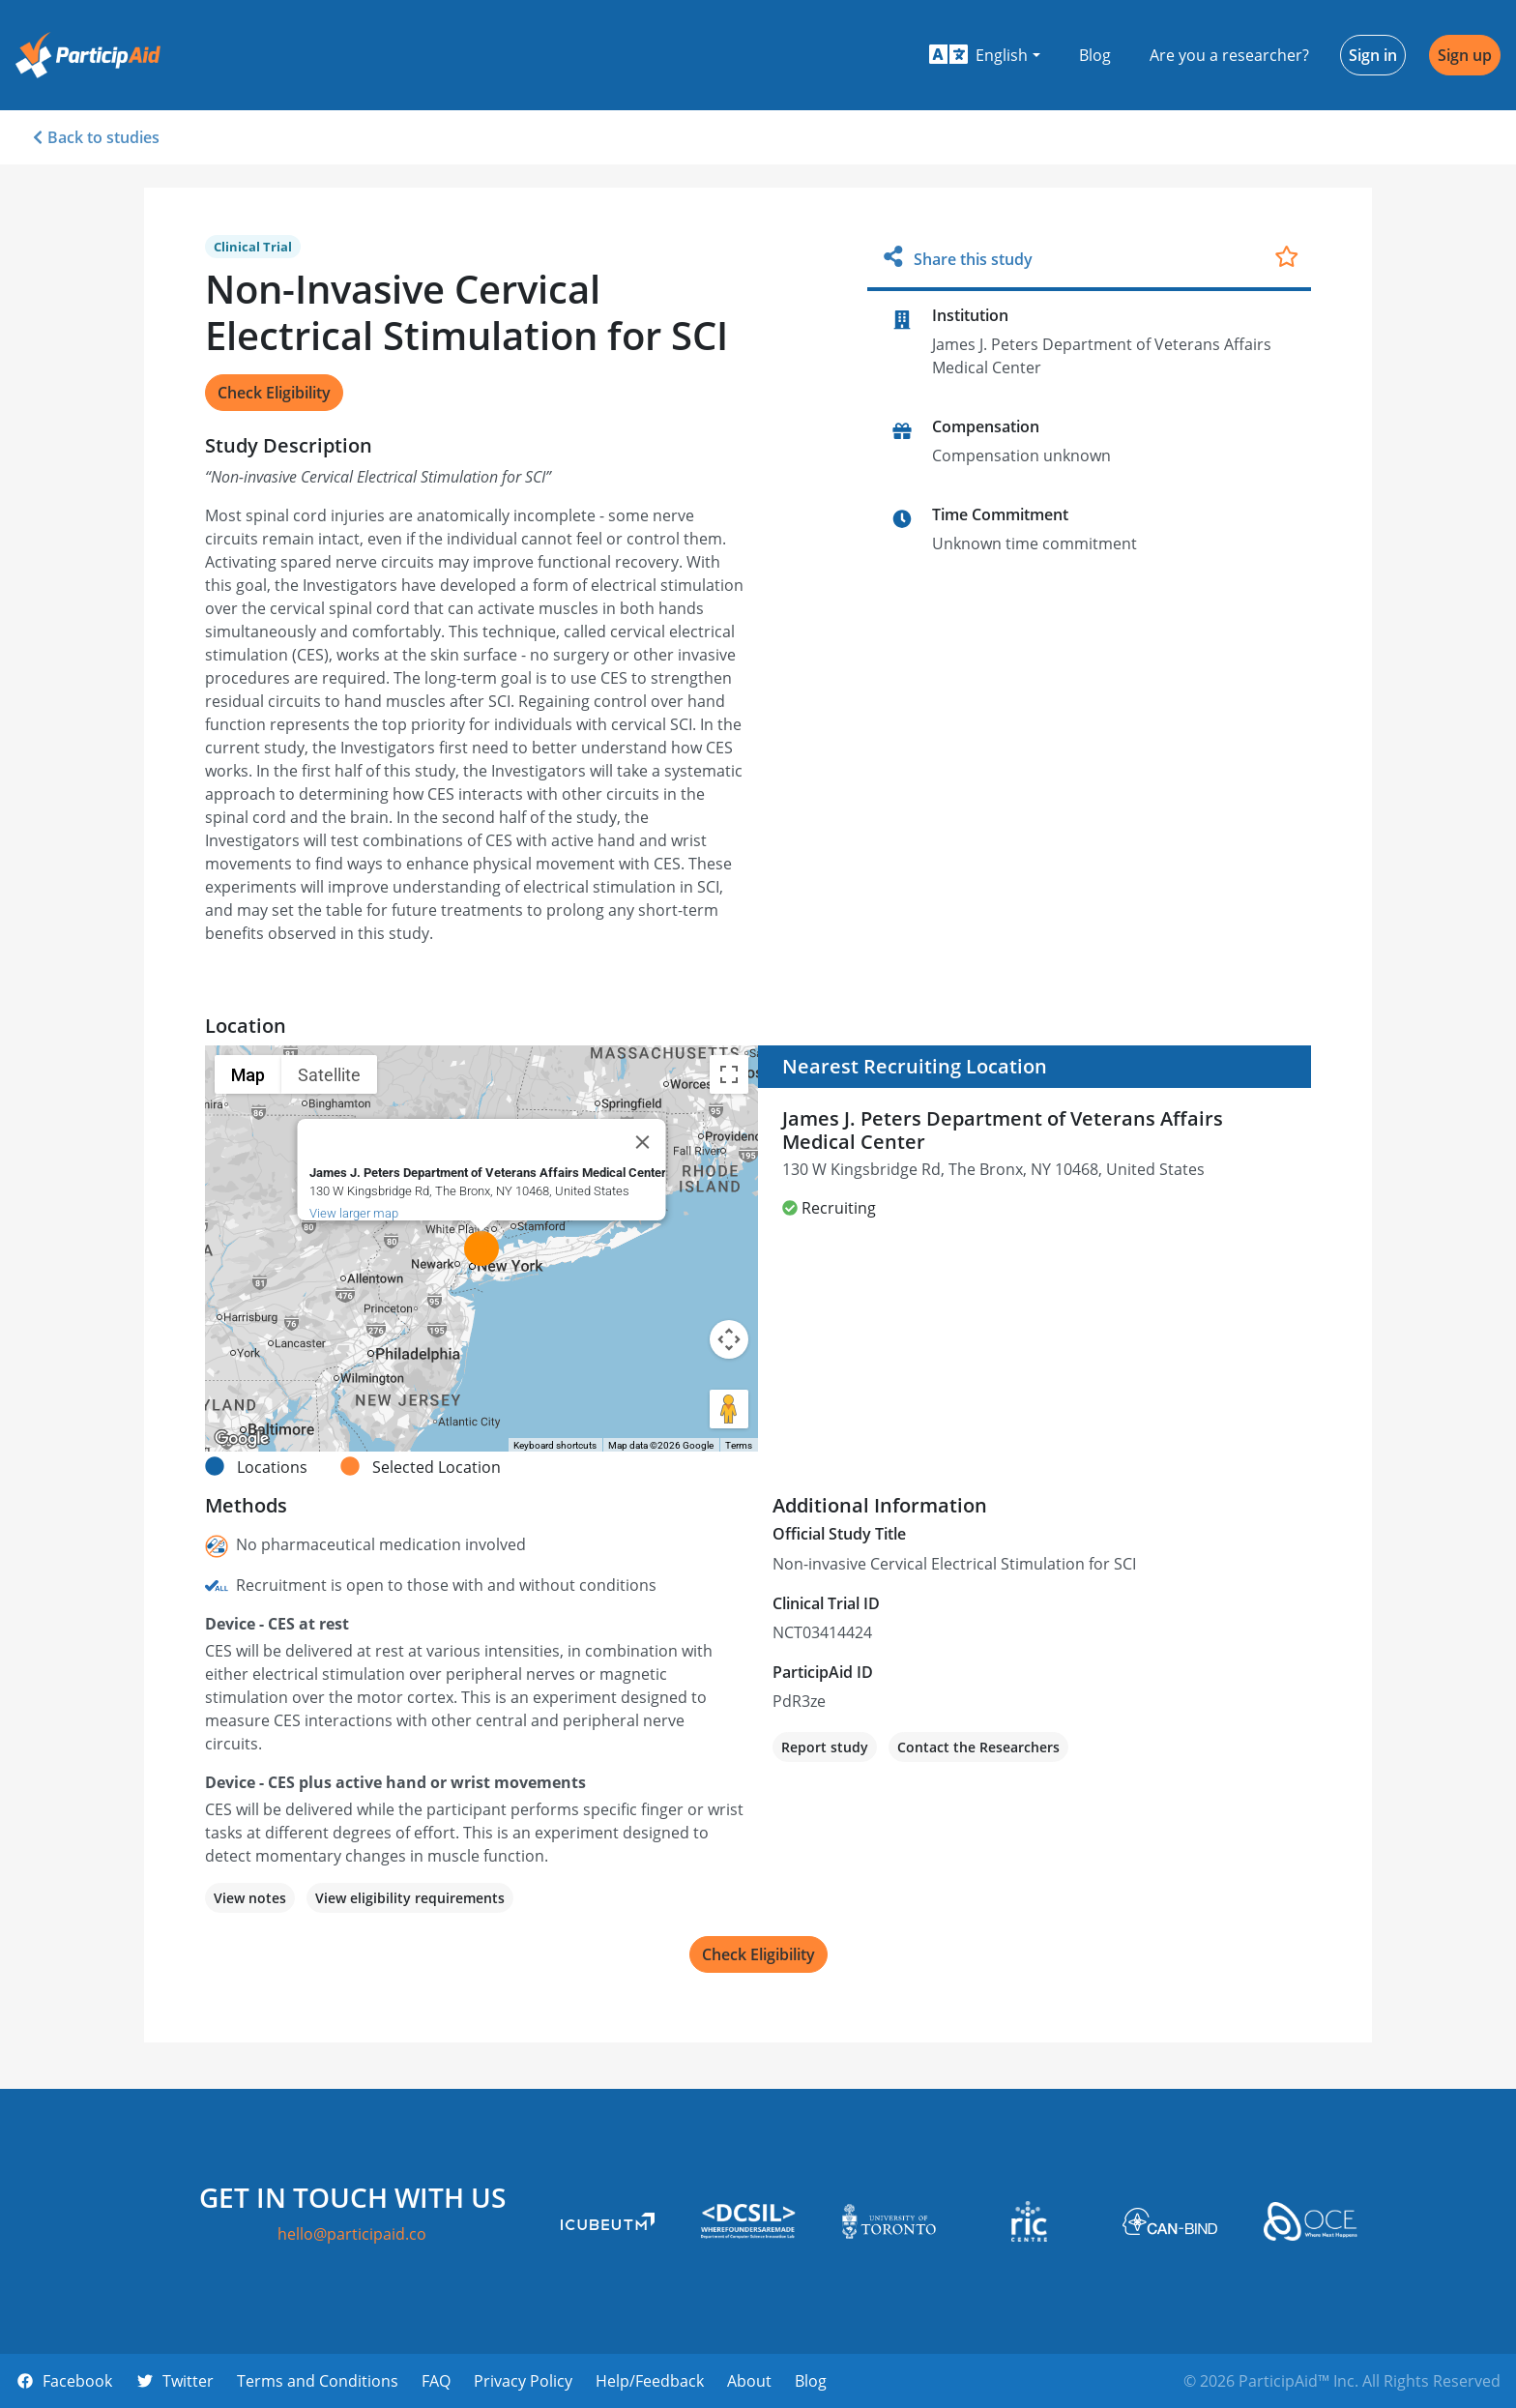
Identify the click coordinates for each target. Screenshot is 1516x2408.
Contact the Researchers (978, 1747)
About (749, 2381)
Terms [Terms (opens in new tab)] (738, 1445)
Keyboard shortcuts (555, 1445)
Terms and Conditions (317, 2381)
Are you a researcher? (1229, 55)
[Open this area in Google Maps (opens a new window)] (242, 1439)
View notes (250, 1898)
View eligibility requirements (410, 1898)
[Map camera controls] (729, 1339)
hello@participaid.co (351, 2234)
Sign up (1465, 55)
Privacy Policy (523, 2381)
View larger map (353, 1213)
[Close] (643, 1142)
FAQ (436, 2381)
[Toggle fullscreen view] (729, 1074)
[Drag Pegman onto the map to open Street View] (729, 1409)
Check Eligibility (274, 392)
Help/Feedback (650, 2381)
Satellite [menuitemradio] (329, 1075)
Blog (1095, 55)
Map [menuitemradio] (248, 1075)
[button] (984, 55)
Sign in (1373, 55)
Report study (824, 1747)
